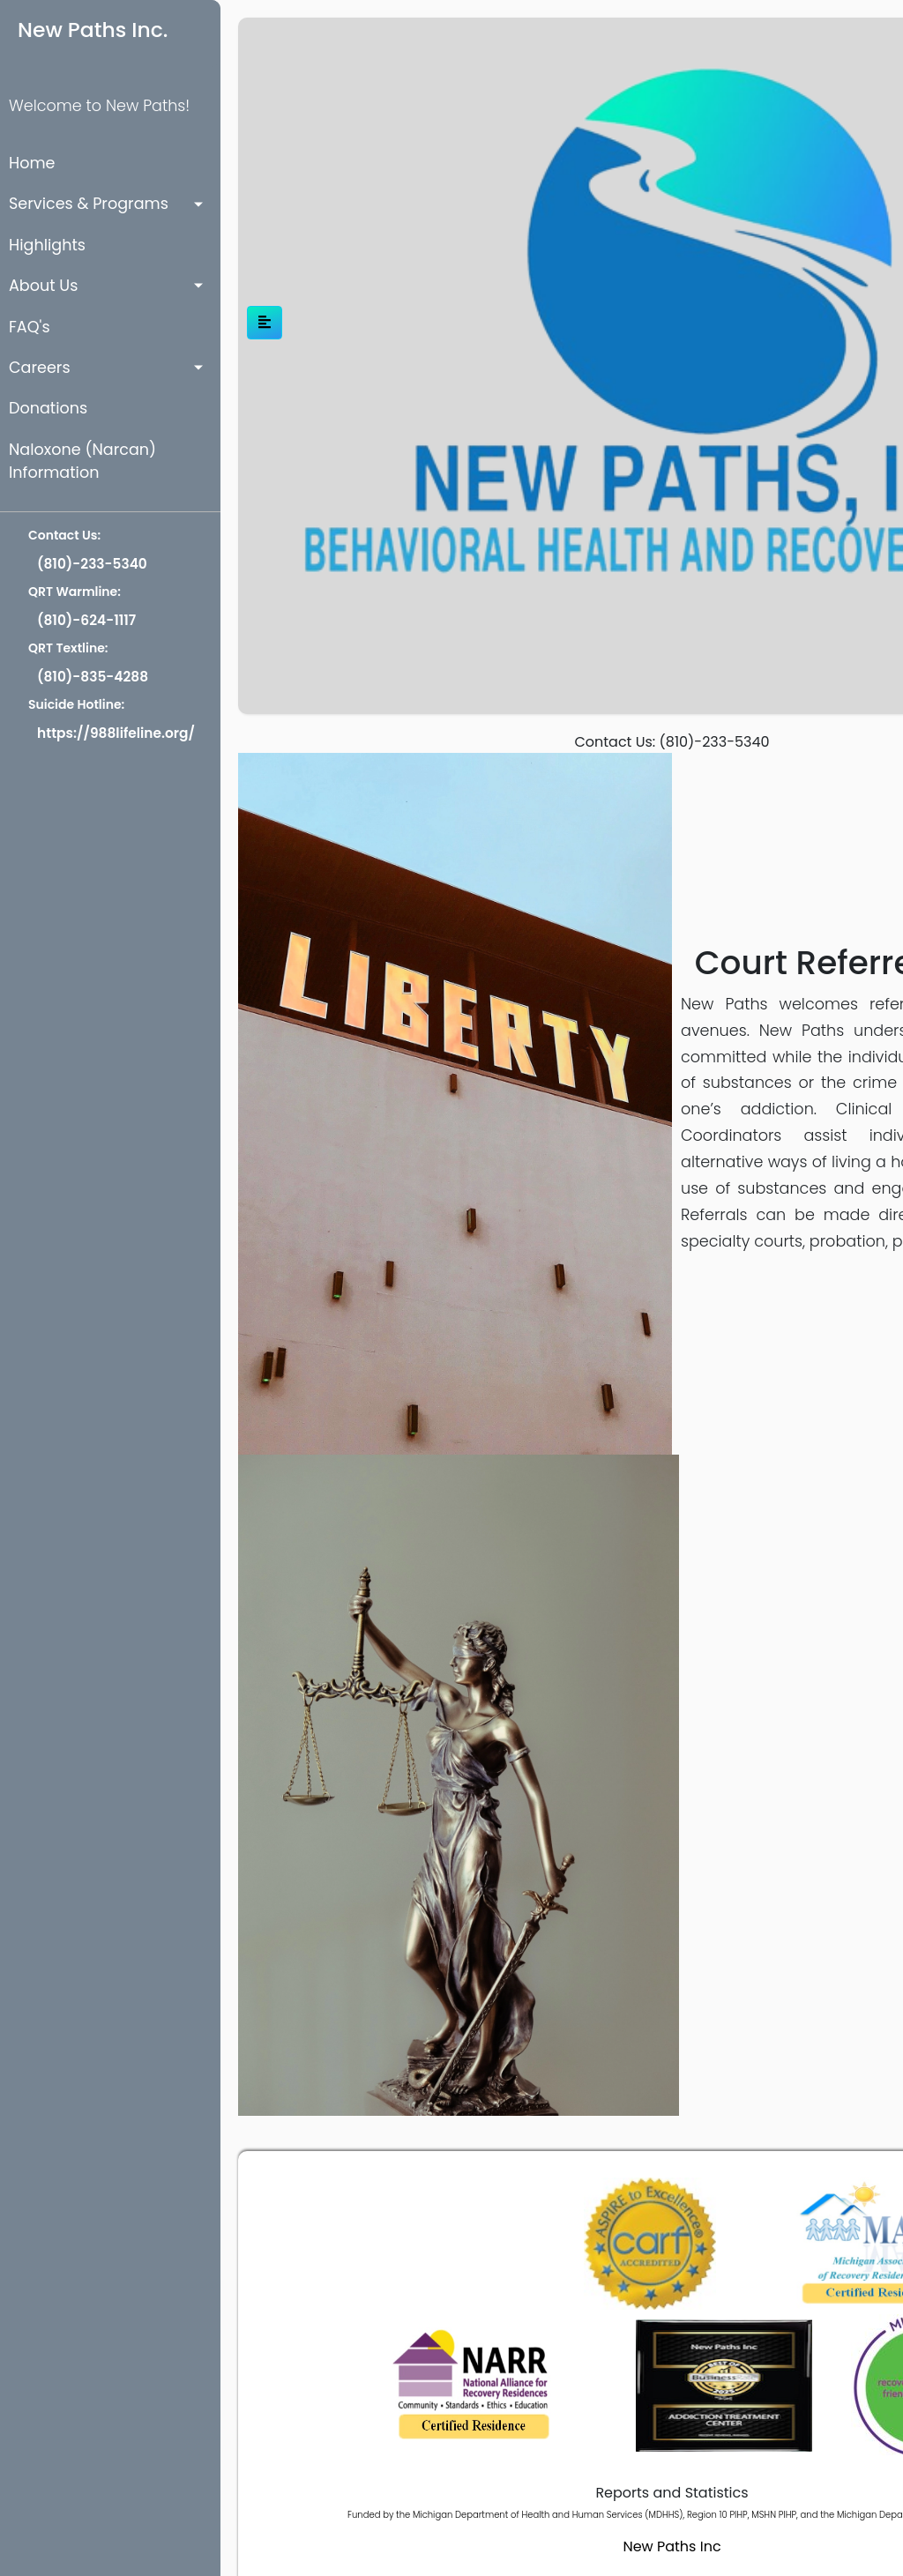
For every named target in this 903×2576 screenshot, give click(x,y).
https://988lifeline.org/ (116, 733)
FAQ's (29, 327)
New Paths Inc (671, 2546)
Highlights (47, 245)
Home (32, 163)
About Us (43, 285)
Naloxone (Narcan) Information (82, 461)
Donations (48, 408)
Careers (40, 367)
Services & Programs (88, 203)
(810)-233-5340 (92, 564)
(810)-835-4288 (92, 676)
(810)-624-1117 (86, 620)
